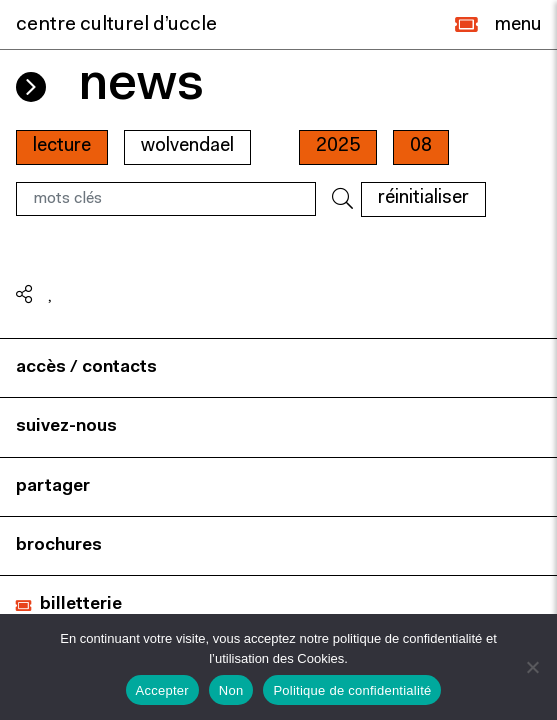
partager (53, 486)
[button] (466, 25)
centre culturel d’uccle (116, 25)
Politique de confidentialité (352, 690)
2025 (338, 146)
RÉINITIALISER (423, 198)
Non (231, 690)
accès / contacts (86, 367)
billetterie (81, 604)
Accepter (162, 690)
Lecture (62, 146)
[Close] (518, 25)
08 (421, 146)
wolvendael (187, 146)
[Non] (532, 667)
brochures (59, 545)
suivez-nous (66, 426)
